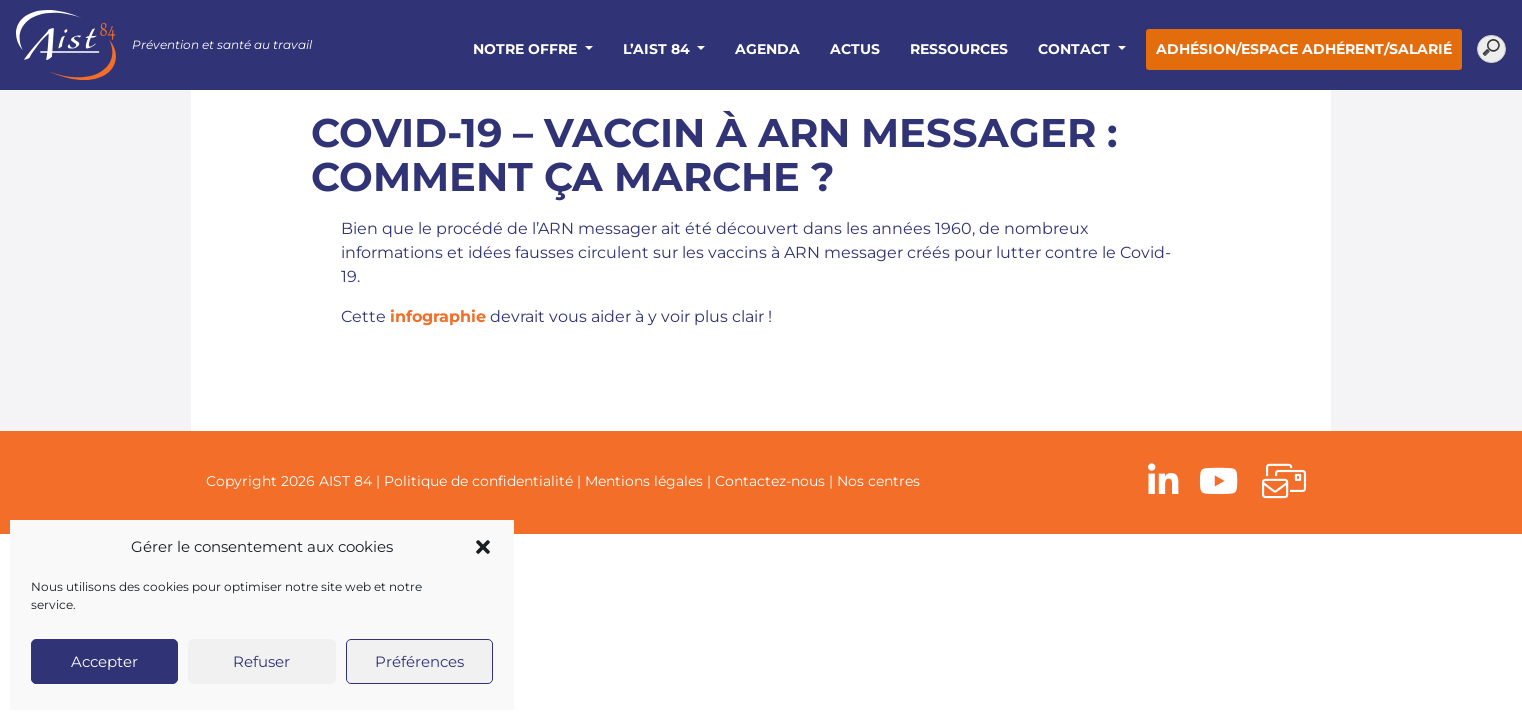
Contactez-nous (770, 481)
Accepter (104, 661)
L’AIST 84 (658, 49)
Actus (855, 49)
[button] (483, 547)
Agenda (767, 49)
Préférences (419, 661)
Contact (1076, 49)
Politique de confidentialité (478, 481)
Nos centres (878, 481)
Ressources (959, 49)
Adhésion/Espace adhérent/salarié (1304, 49)
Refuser (261, 661)
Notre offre (527, 49)
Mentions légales (644, 481)
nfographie (440, 316)
